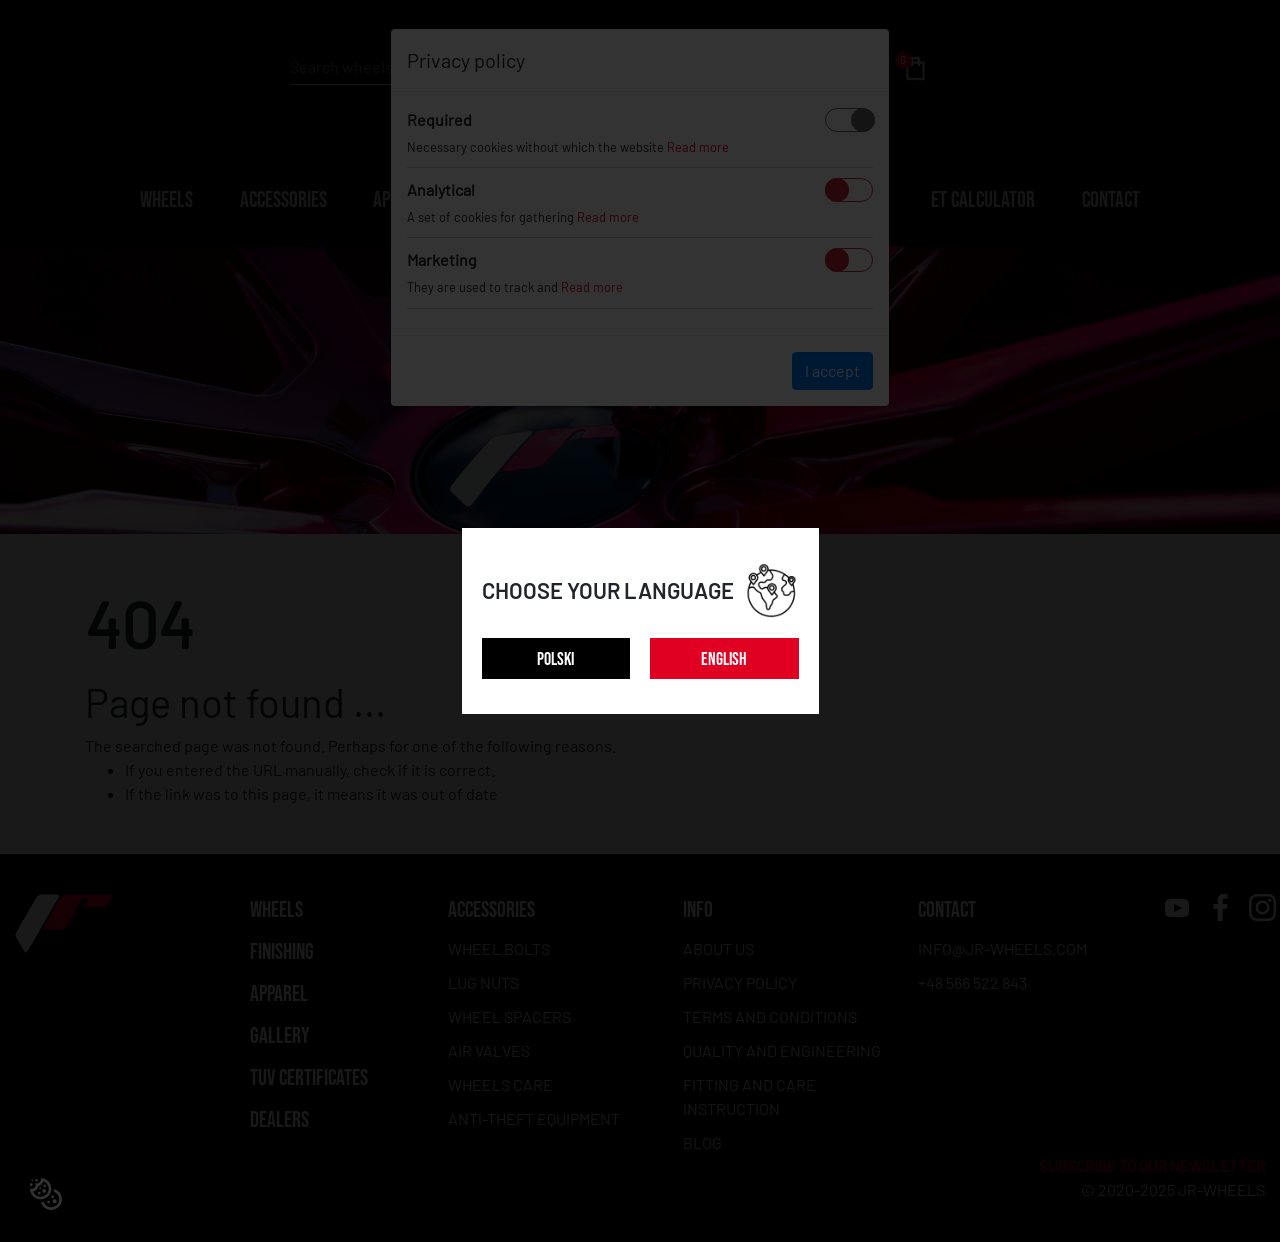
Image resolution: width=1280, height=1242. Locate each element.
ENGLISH (724, 659)
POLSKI (555, 659)
